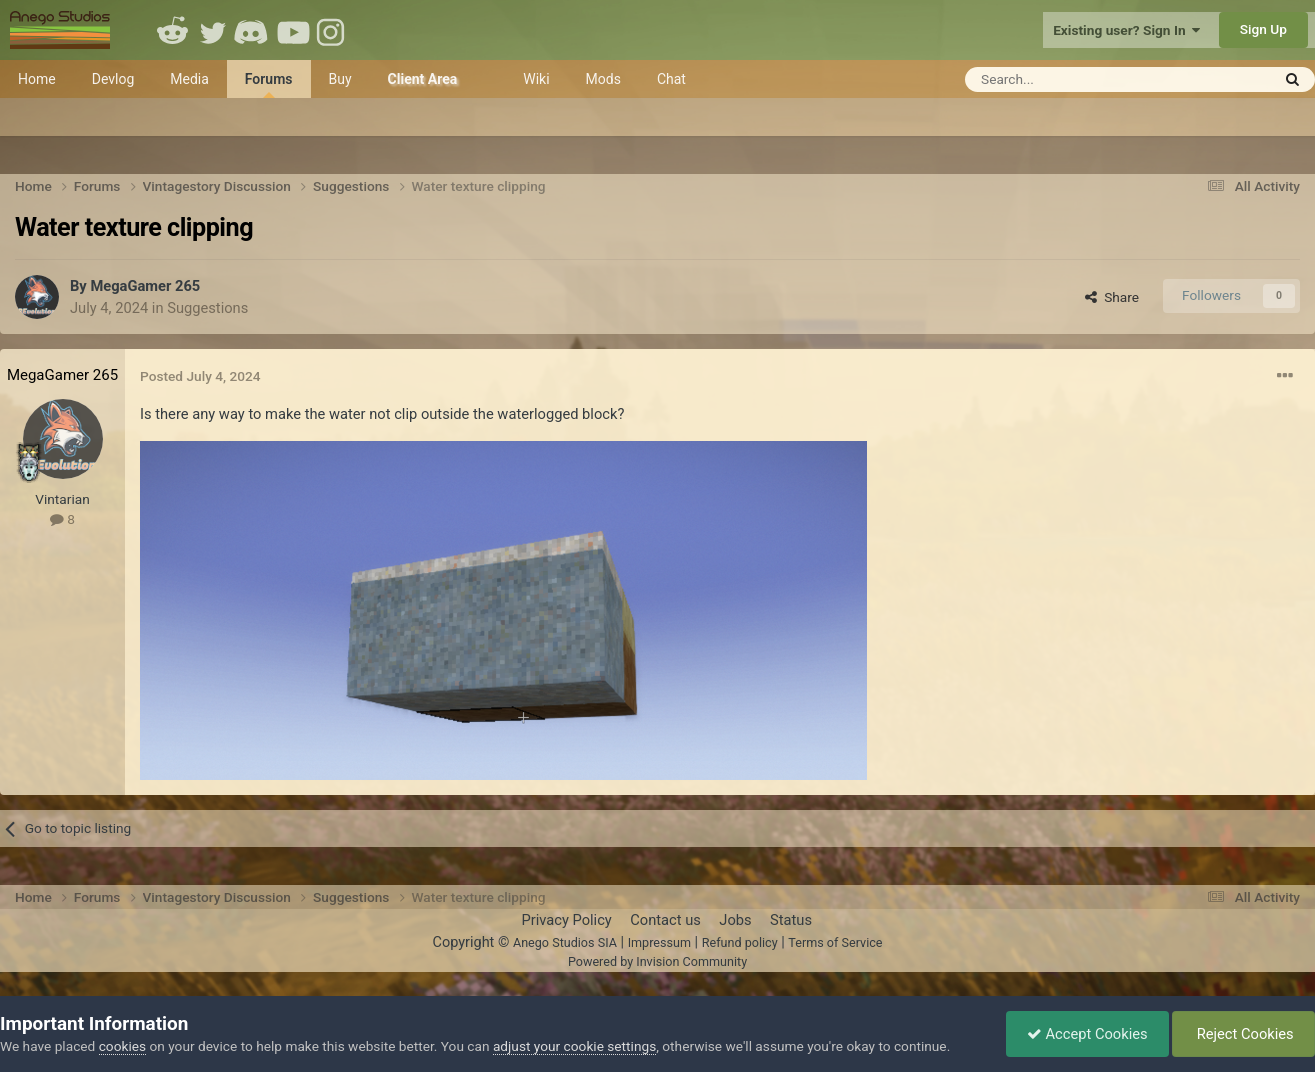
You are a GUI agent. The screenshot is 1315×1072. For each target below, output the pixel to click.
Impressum (659, 942)
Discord (253, 30)
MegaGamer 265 (145, 286)
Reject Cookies (1243, 1034)
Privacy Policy (566, 920)
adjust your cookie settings (574, 1046)
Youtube (293, 30)
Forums (269, 84)
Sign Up (1263, 29)
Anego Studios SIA (565, 942)
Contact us (665, 920)
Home (37, 79)
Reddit (173, 30)
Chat (671, 79)
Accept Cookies (1087, 1034)
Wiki (536, 79)
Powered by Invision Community (657, 961)
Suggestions (207, 308)
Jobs (735, 920)
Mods (603, 79)
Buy (340, 79)
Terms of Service (835, 942)
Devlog (113, 79)
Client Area (423, 79)
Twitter (213, 30)
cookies (122, 1046)
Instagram (333, 30)
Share (1112, 297)
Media (189, 79)
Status (791, 920)
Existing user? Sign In (1126, 30)
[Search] (1068, 79)
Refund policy (740, 942)
